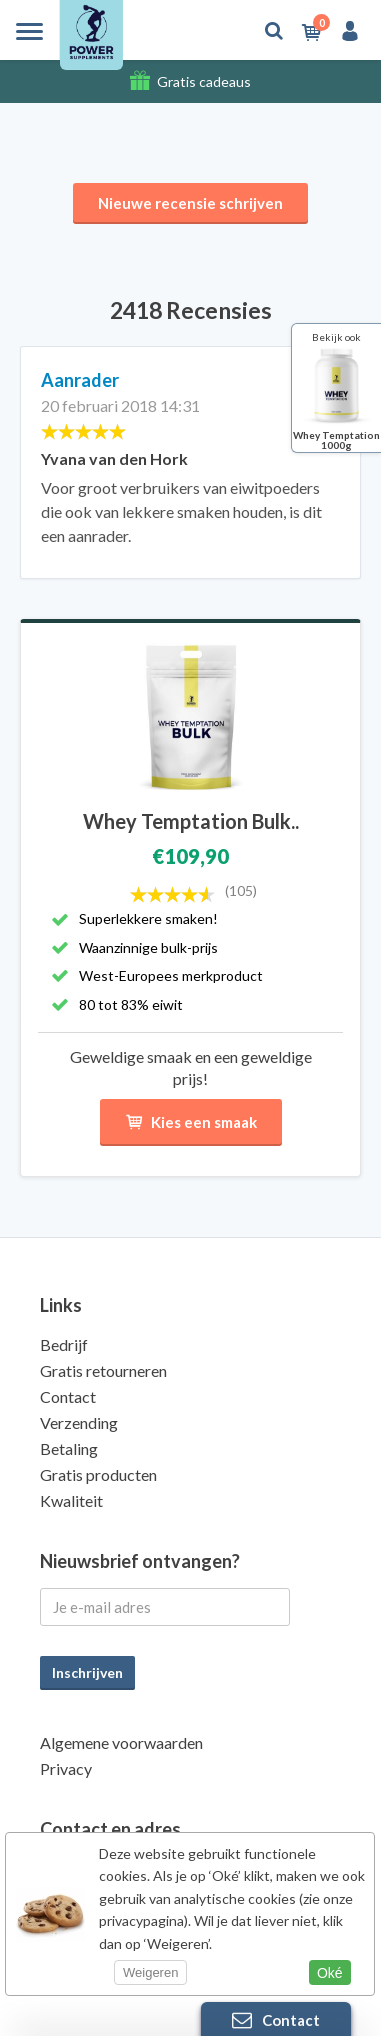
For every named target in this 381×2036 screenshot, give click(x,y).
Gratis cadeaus (204, 81)
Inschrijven (87, 1672)
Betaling (69, 1448)
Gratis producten (98, 1474)
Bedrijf (64, 1344)
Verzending (79, 1422)
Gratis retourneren (103, 1370)
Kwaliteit (71, 1500)
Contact (68, 1396)
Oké (330, 1973)
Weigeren (150, 1972)
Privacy (66, 1768)
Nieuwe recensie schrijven (190, 203)
